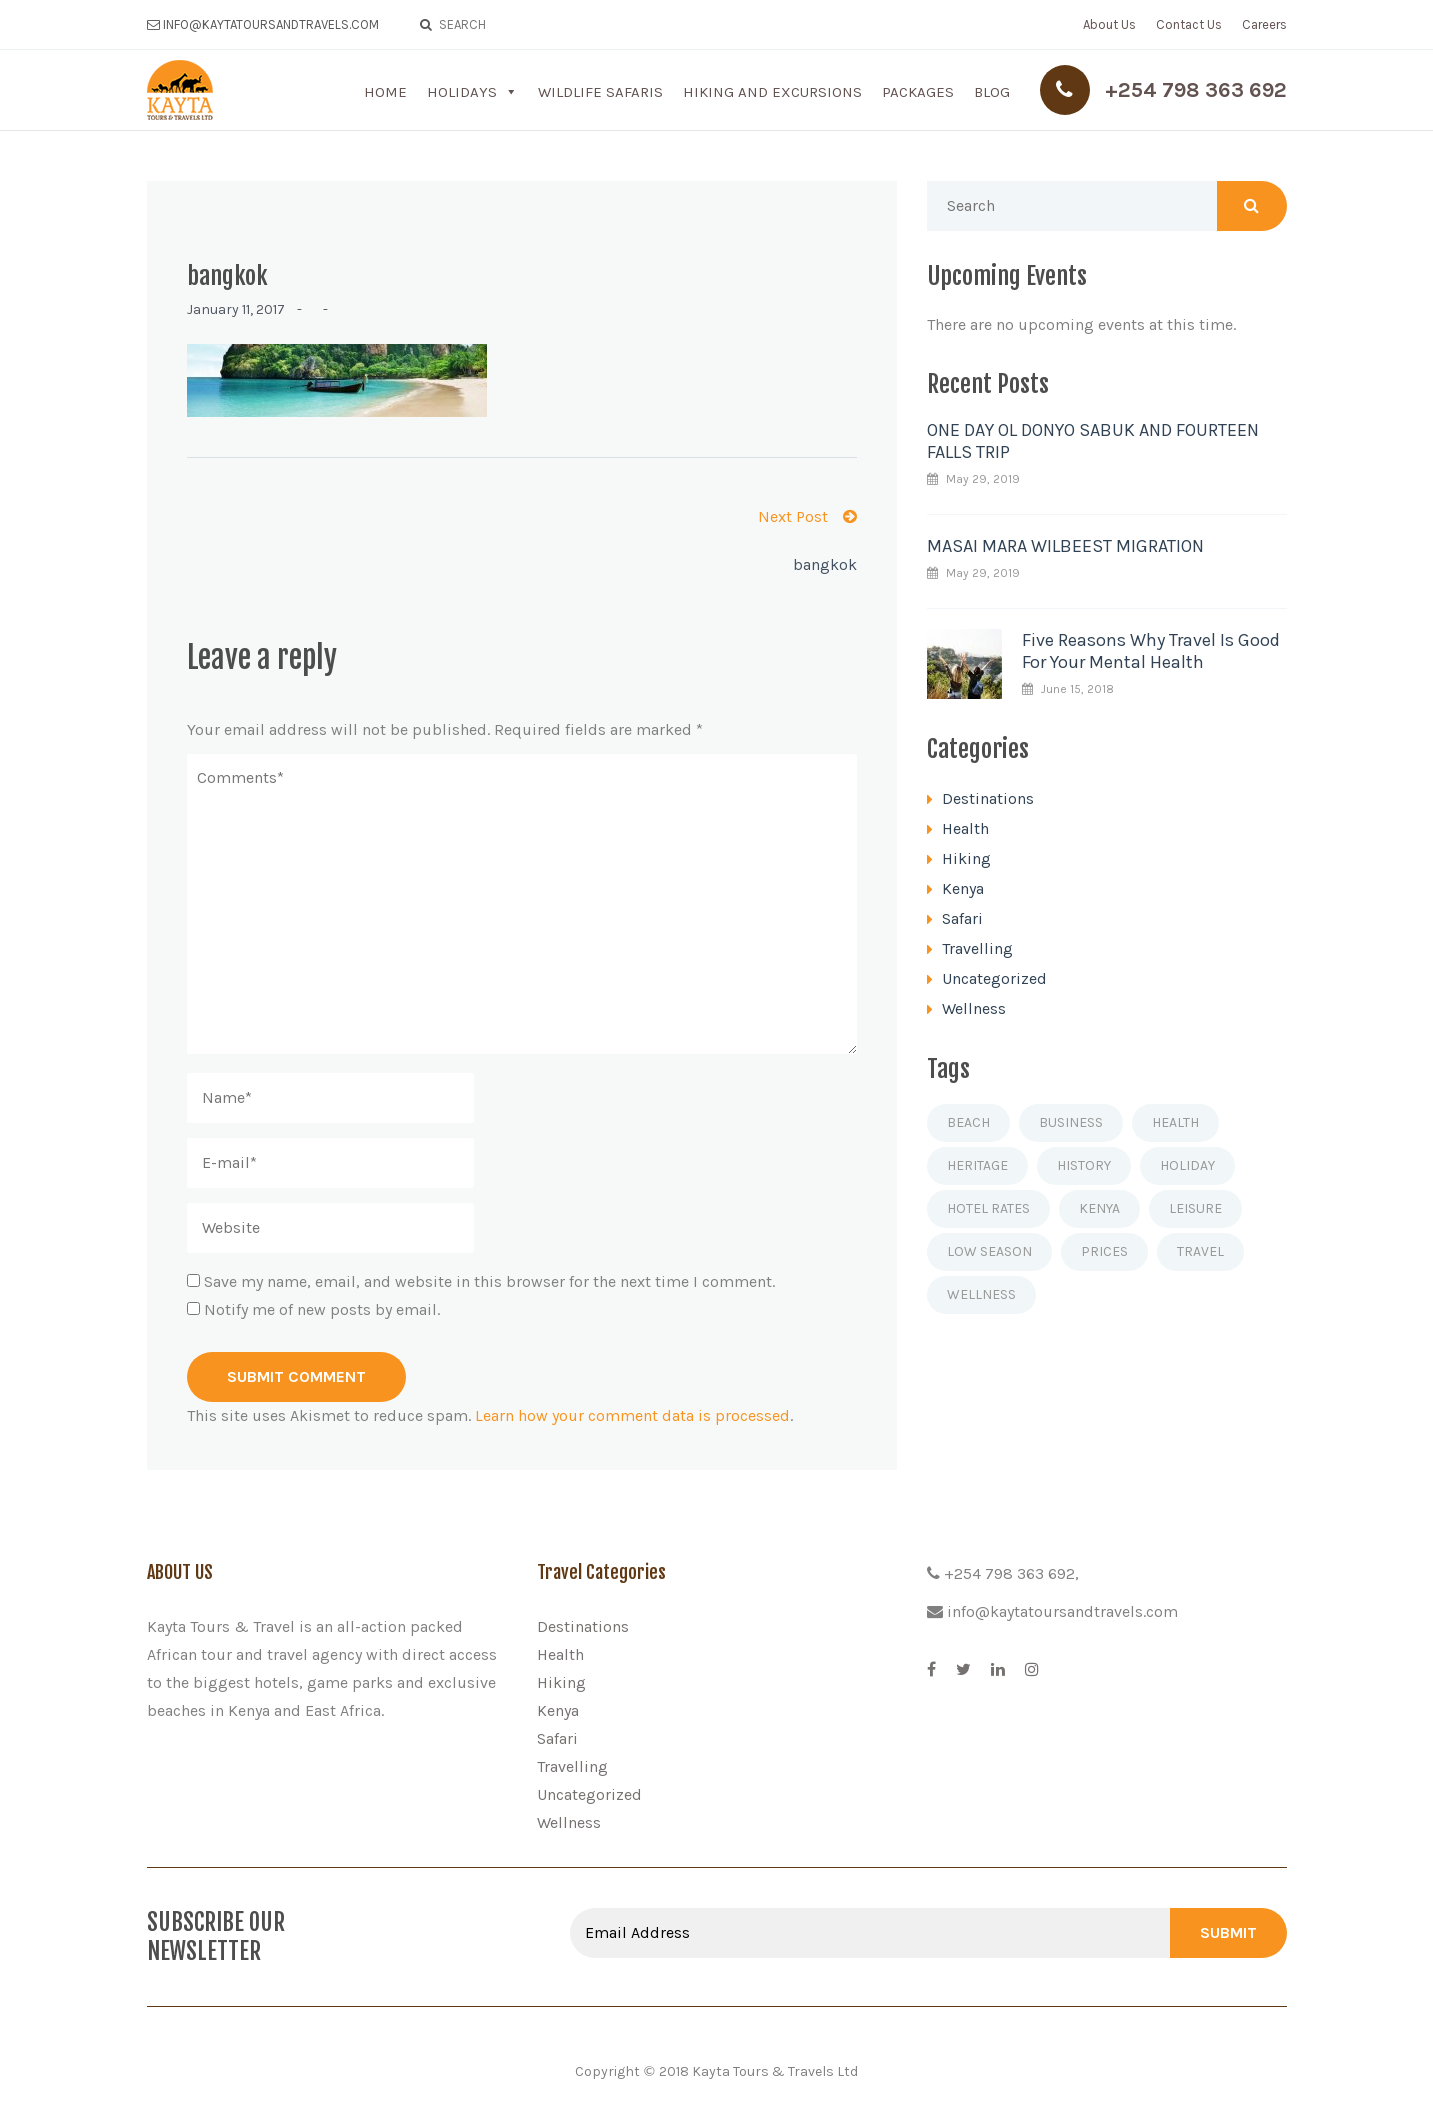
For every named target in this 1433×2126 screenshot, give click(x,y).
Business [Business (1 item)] (1071, 1122)
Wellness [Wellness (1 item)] (981, 1294)
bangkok (825, 564)
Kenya (963, 888)
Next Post (807, 516)
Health (965, 828)
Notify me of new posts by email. (322, 1309)
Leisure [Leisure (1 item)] (1195, 1208)
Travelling (977, 948)
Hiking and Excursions (772, 92)
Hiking (966, 858)
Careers (1264, 24)
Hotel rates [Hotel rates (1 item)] (988, 1208)
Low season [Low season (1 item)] (989, 1251)
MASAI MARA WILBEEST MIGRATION (1065, 546)
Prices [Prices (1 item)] (1104, 1251)
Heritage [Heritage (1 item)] (977, 1165)
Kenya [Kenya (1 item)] (1099, 1208)
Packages (918, 92)
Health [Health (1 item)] (1175, 1122)
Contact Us (1189, 24)
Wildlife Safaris (600, 92)
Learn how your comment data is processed (632, 1415)
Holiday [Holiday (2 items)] (1187, 1165)
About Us (1109, 24)
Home (385, 92)
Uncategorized (994, 978)
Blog (992, 92)
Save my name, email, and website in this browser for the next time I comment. (489, 1281)
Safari (962, 918)
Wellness (974, 1008)
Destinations (988, 798)
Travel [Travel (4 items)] (1200, 1251)
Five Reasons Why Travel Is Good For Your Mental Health (1151, 651)
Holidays (462, 92)
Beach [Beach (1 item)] (968, 1122)
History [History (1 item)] (1084, 1165)
